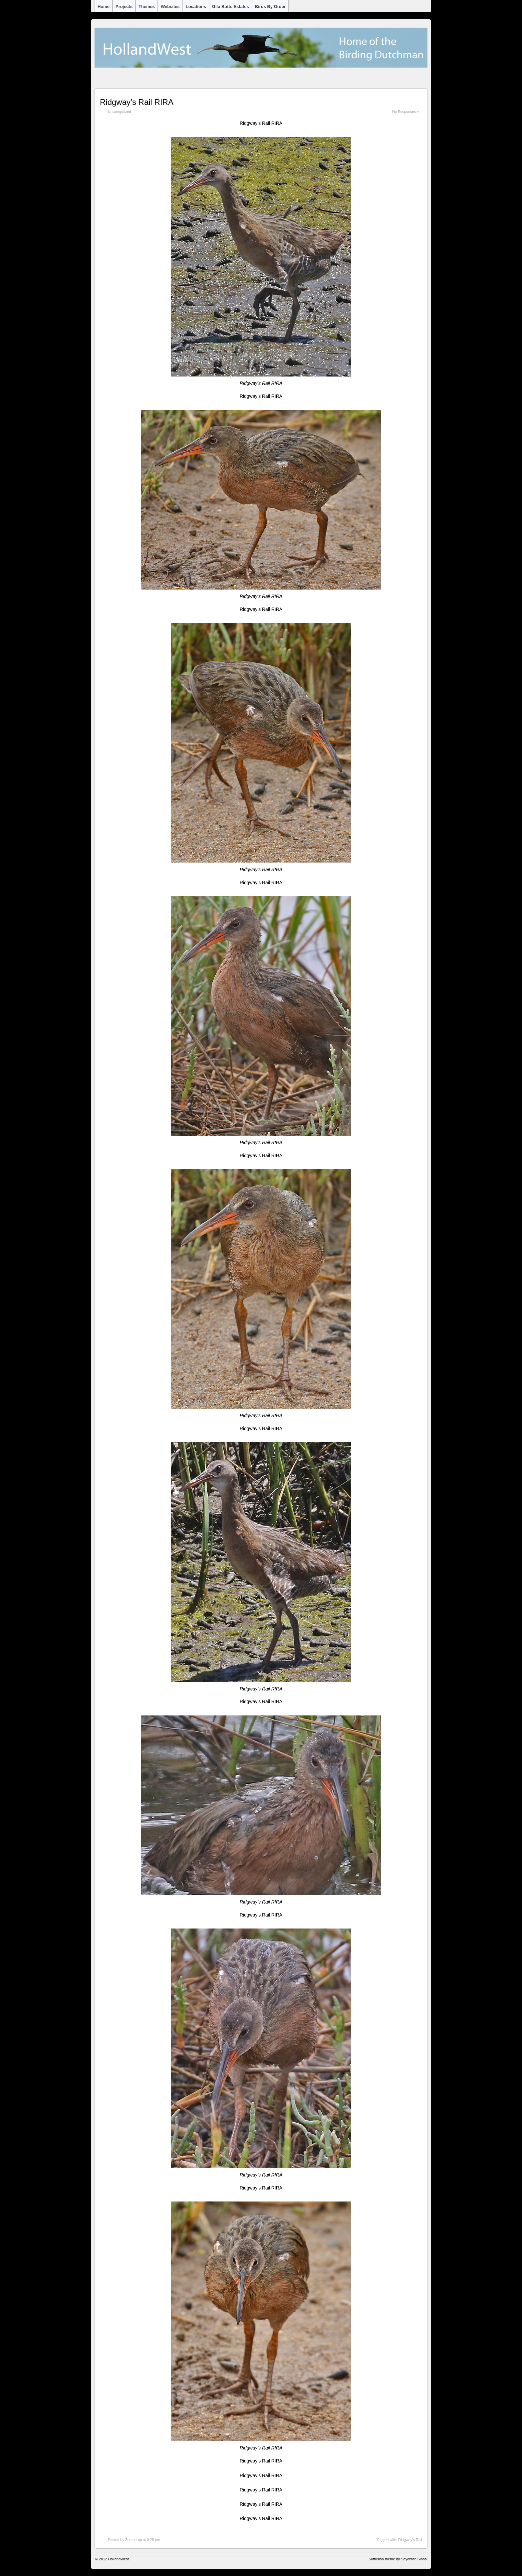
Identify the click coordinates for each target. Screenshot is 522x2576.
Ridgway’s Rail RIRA (136, 102)
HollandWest (118, 2559)
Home (104, 6)
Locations (196, 6)
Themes (146, 6)
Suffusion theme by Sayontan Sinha (398, 2559)
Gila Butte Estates (230, 6)
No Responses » (405, 112)
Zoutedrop (133, 2540)
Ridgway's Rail (410, 2540)
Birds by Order (270, 6)
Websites (170, 6)
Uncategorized (119, 112)
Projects (124, 6)
